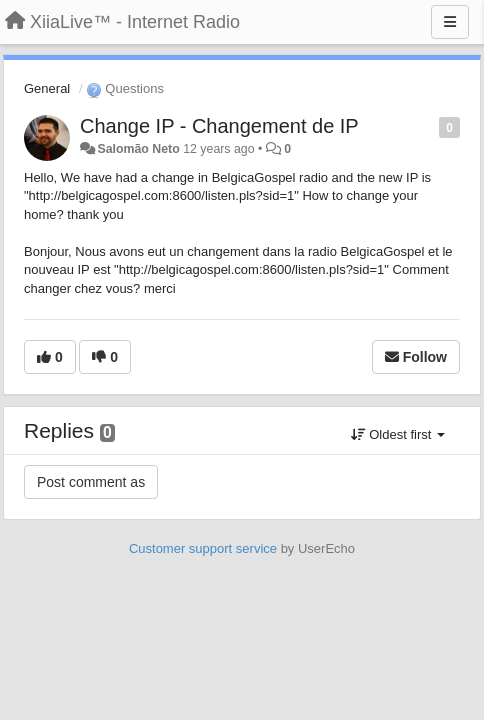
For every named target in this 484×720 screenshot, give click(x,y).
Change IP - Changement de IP (219, 126)
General (47, 88)
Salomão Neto (138, 149)
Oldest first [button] (398, 434)
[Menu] (450, 22)
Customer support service (203, 548)
